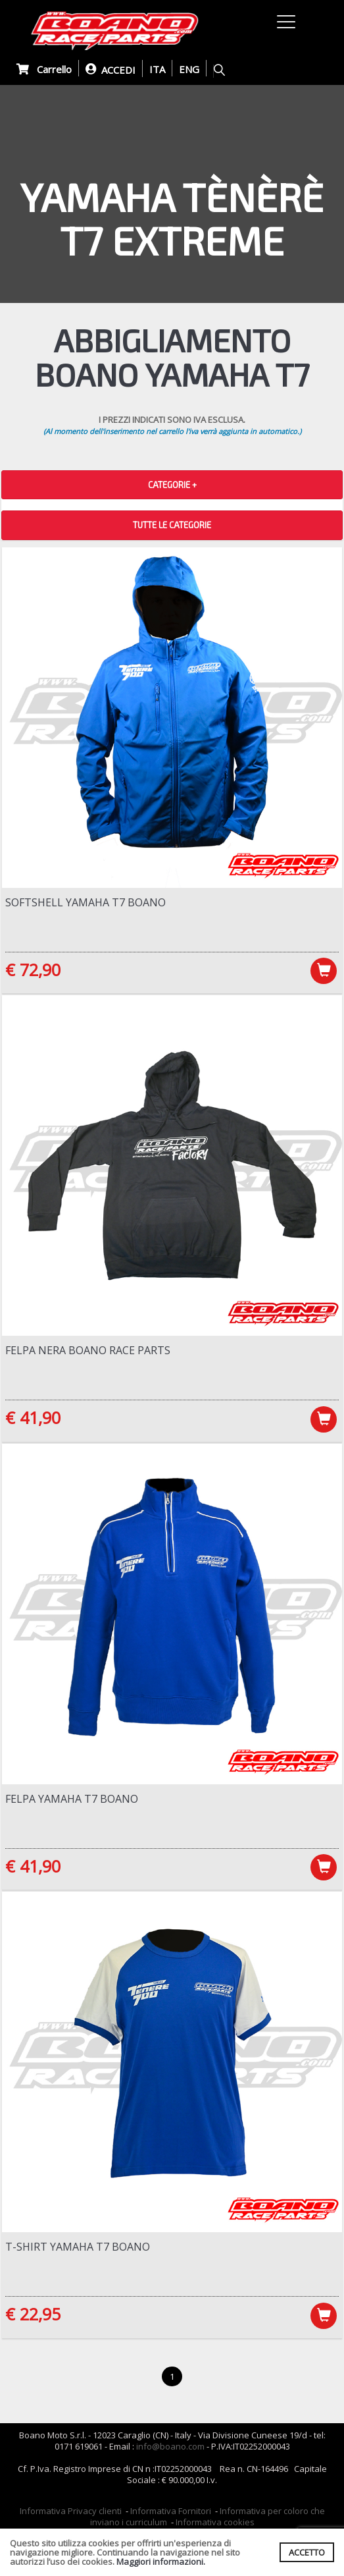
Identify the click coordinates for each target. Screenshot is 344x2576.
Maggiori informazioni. (160, 2561)
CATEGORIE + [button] (172, 485)
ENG (189, 69)
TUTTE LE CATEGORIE (172, 525)
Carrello (44, 69)
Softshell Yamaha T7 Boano (85, 902)
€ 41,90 (33, 1417)
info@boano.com (170, 2446)
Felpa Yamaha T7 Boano (71, 1799)
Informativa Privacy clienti (71, 2511)
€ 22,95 (33, 2314)
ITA (157, 69)
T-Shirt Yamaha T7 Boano (77, 2246)
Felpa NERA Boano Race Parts (87, 1350)
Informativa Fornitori (170, 2511)
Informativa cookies (215, 2522)
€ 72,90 (33, 969)
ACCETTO (307, 2552)
